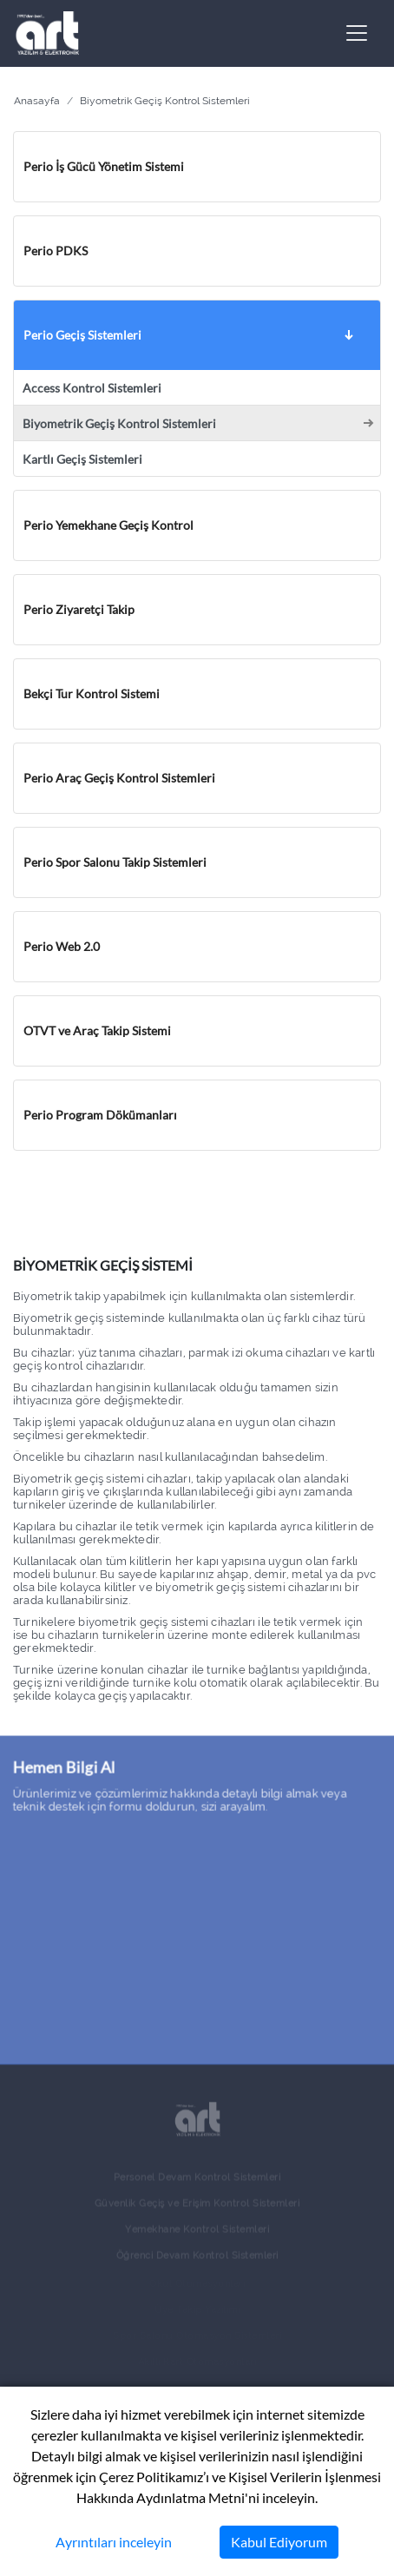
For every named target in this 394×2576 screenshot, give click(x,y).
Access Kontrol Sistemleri (92, 388)
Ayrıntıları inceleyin (114, 2542)
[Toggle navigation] (356, 33)
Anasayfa (37, 101)
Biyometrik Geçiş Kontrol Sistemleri (119, 424)
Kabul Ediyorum (279, 2542)
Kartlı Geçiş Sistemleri (82, 459)
